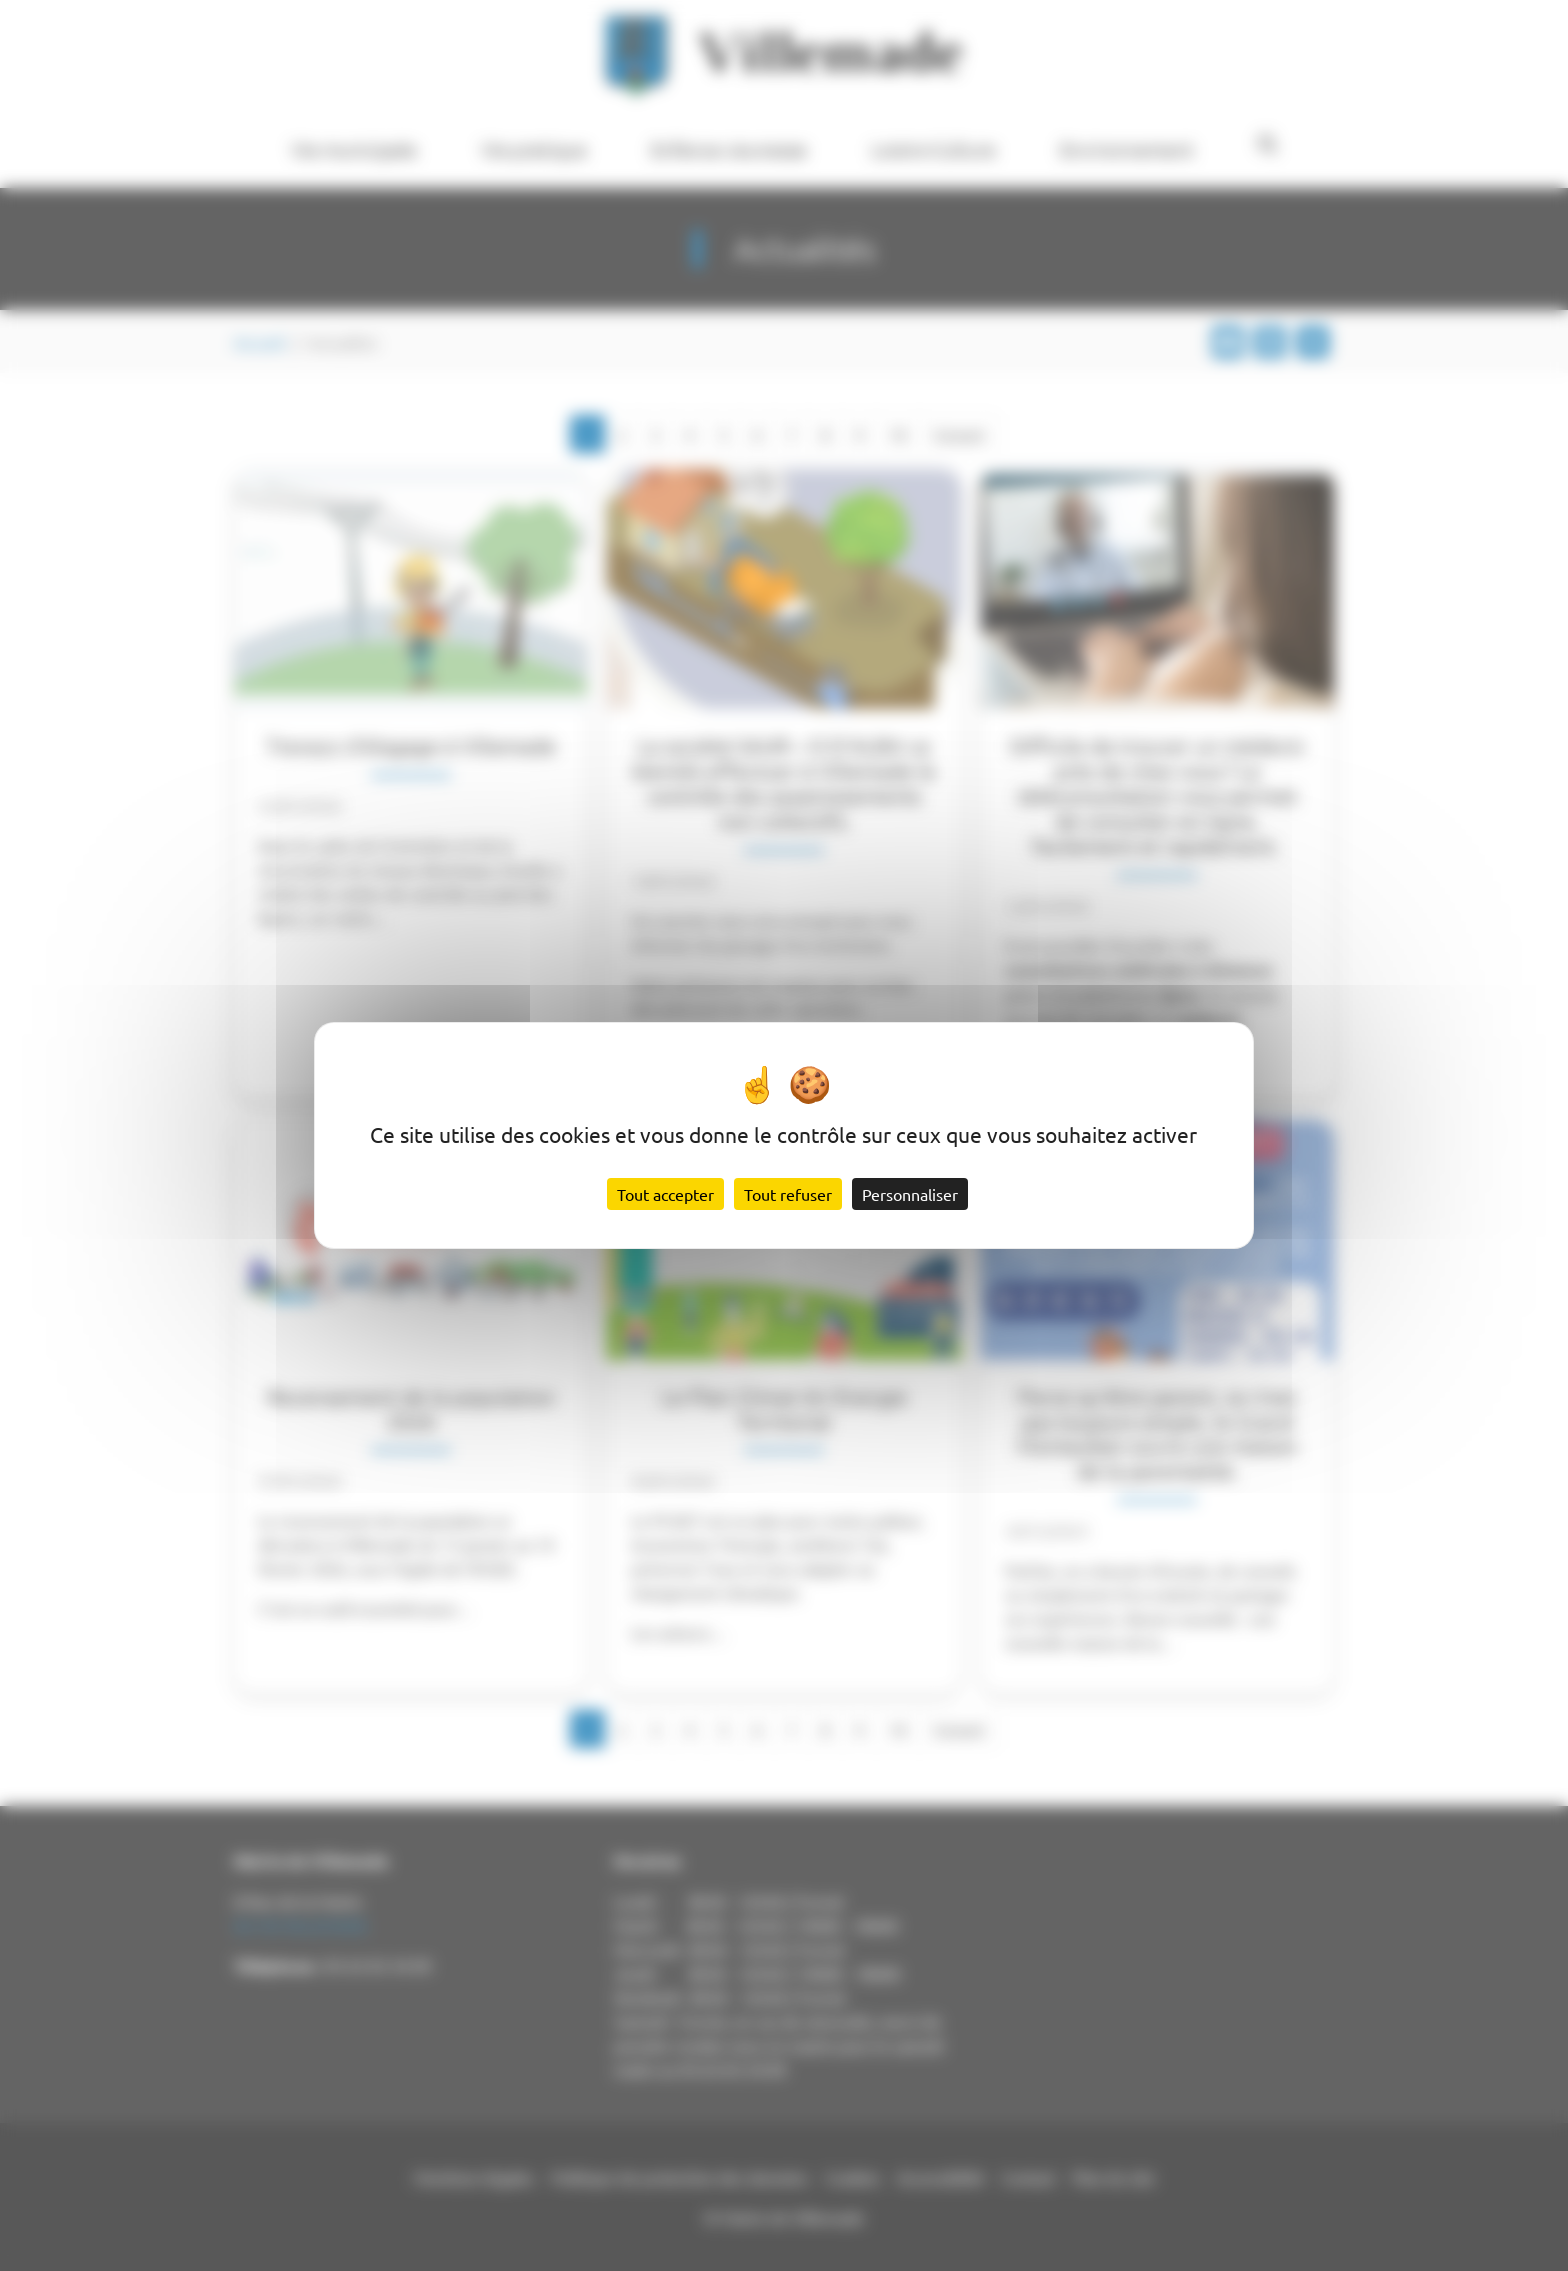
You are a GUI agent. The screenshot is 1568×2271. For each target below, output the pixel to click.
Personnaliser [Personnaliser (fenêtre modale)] (910, 1194)
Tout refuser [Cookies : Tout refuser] (788, 1194)
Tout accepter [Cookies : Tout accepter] (665, 1194)
